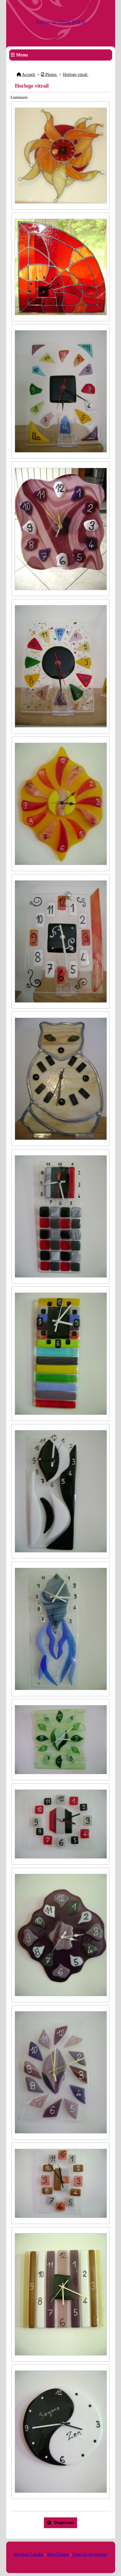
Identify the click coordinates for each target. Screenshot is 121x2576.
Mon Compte (58, 2554)
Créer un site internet (89, 2554)
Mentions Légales (28, 2554)
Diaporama (60, 2522)
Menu (22, 54)
